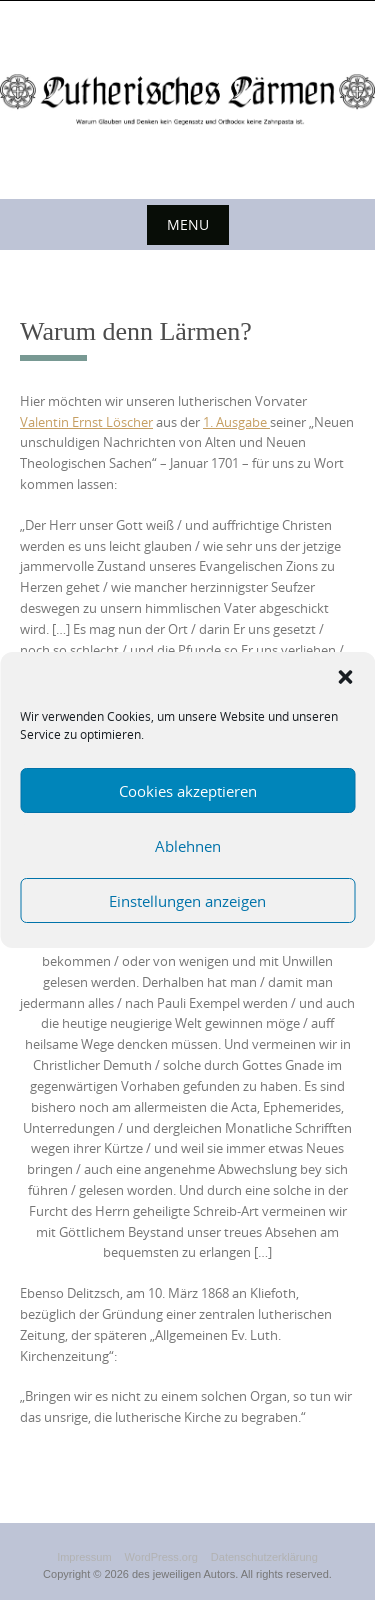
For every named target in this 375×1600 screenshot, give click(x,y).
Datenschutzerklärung (264, 1557)
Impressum (84, 1557)
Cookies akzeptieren (188, 791)
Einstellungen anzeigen (187, 901)
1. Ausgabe (236, 422)
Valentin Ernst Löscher (86, 422)
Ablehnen (188, 846)
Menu (188, 224)
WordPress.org (161, 1557)
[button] (345, 677)
